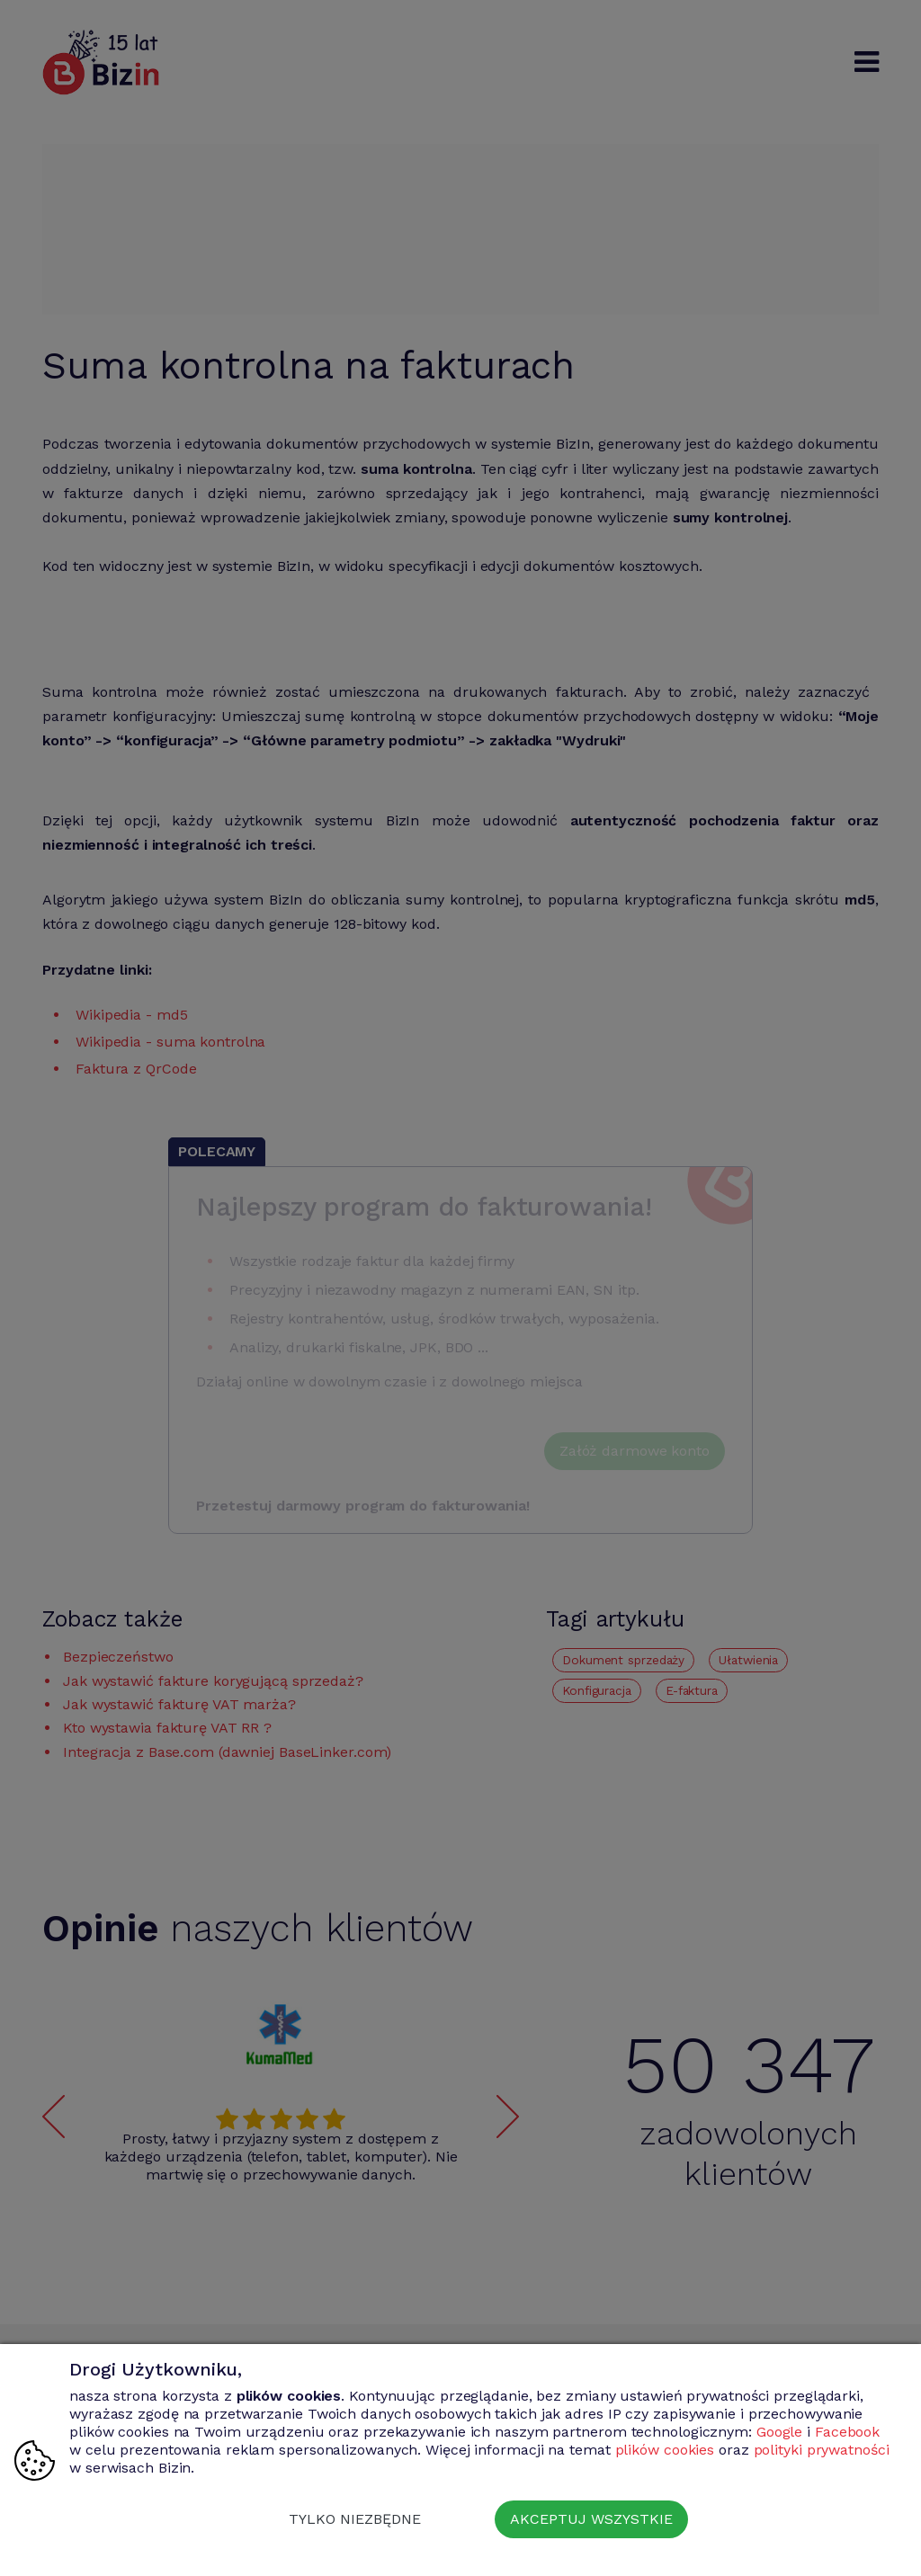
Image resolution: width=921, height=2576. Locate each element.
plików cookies (665, 2449)
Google (779, 2431)
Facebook (847, 2431)
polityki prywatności (822, 2449)
